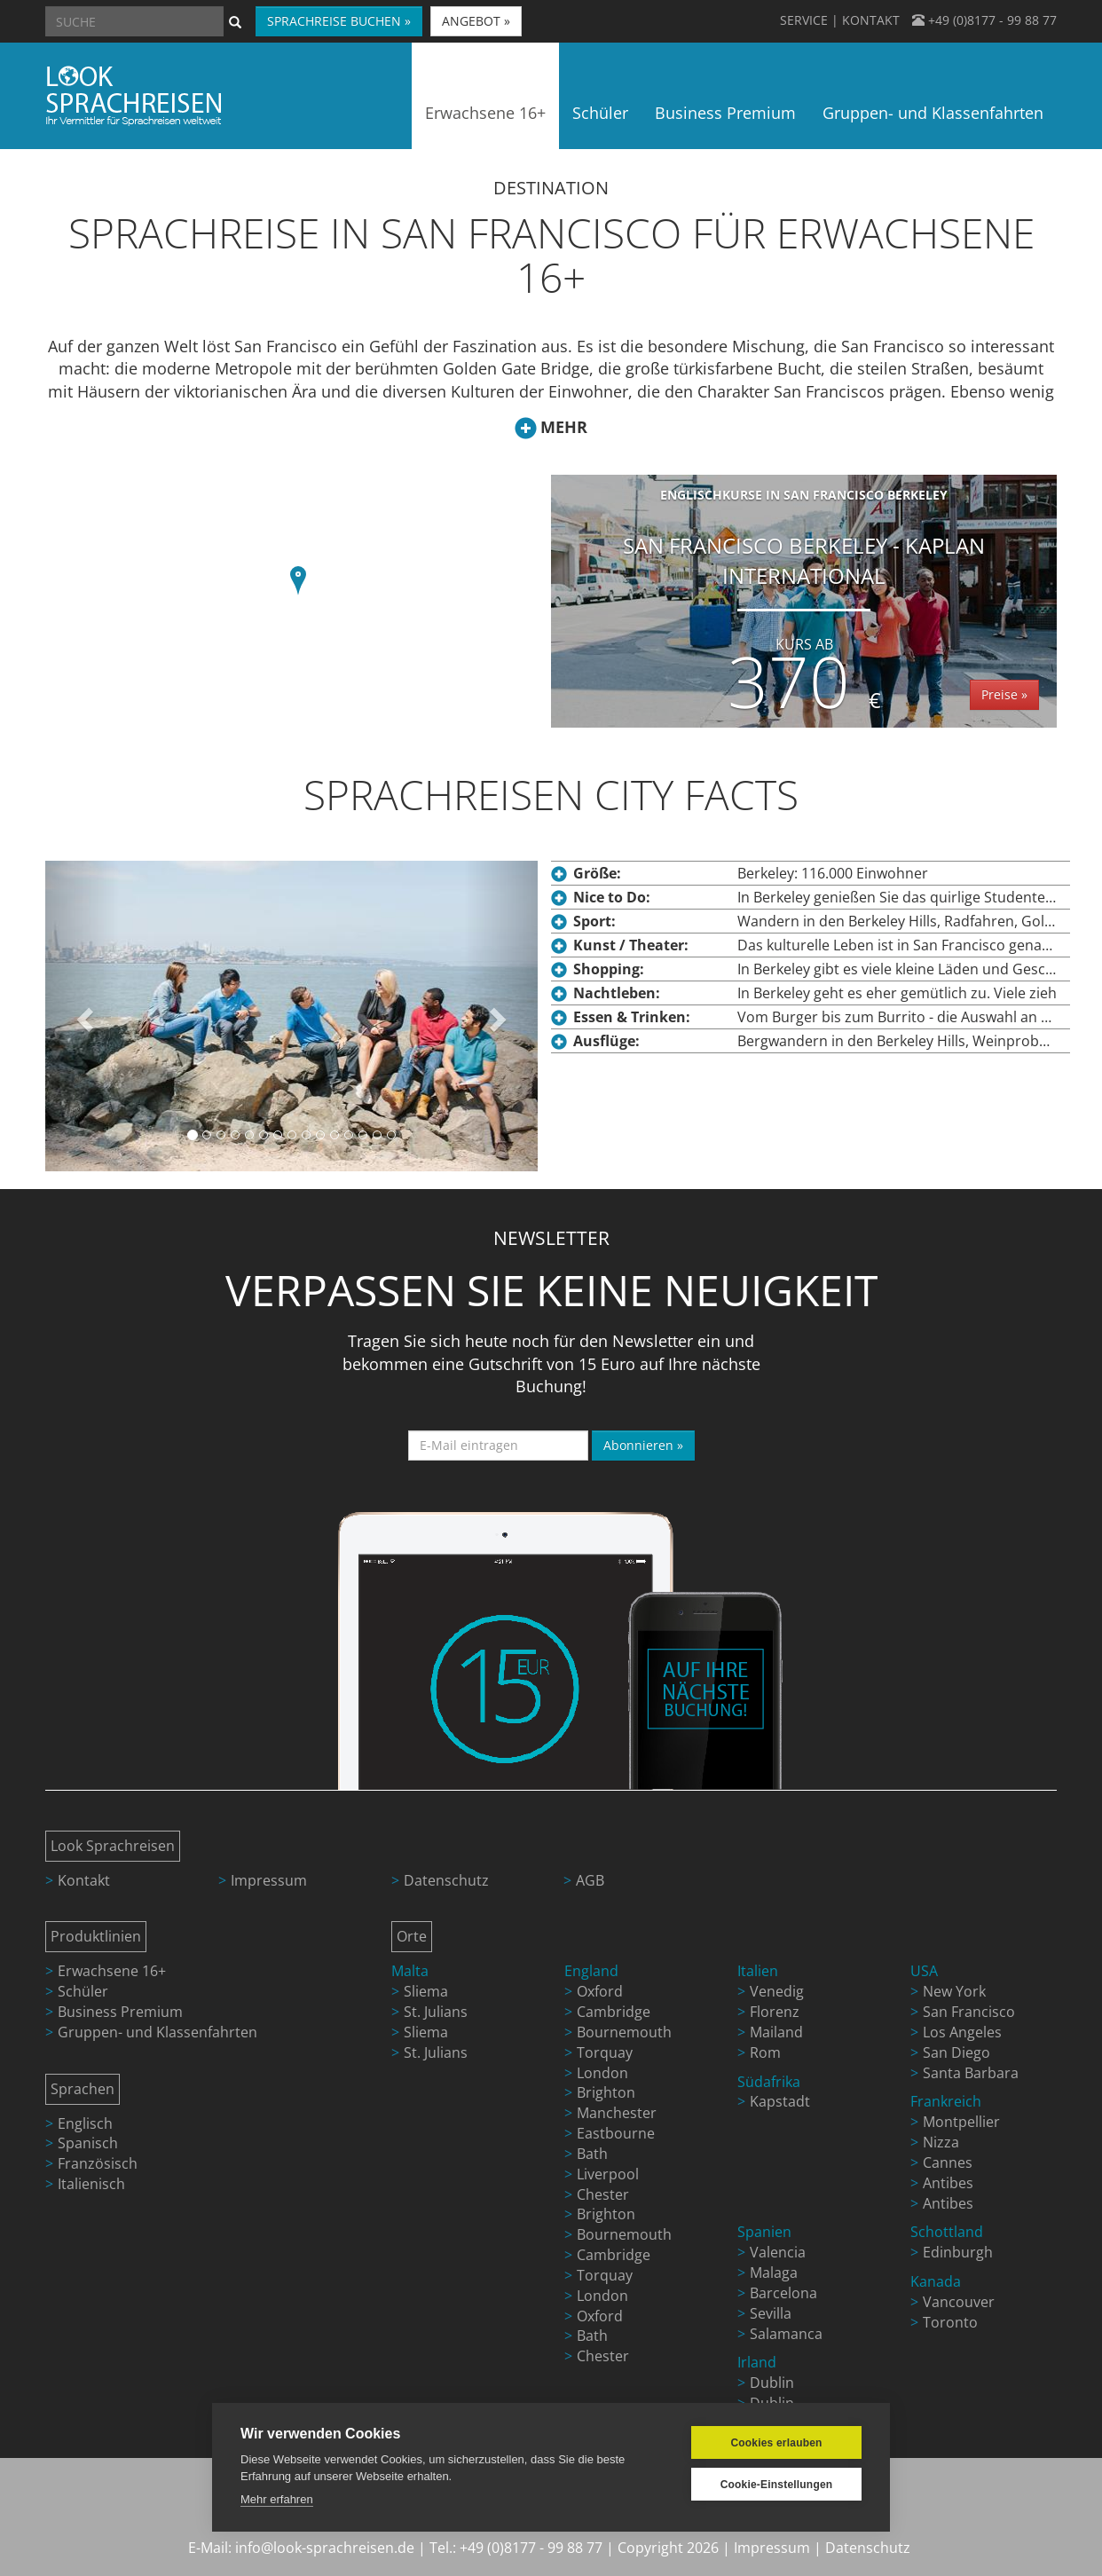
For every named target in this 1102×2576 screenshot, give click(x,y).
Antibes (948, 2183)
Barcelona (783, 2293)
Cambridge (613, 2011)
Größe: (597, 873)
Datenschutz (446, 1880)
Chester (603, 2194)
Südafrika (768, 2082)
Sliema (426, 1991)
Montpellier (961, 2121)
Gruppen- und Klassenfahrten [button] (933, 112)
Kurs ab (804, 644)
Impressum (269, 1880)
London (602, 2073)
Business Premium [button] (725, 112)
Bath (592, 2153)
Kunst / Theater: (631, 945)
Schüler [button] (600, 112)
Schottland (946, 2231)
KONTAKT (871, 20)
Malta (410, 1971)
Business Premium (120, 2011)
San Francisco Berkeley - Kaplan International (804, 607)
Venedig (777, 1991)
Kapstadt (780, 2101)
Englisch (85, 2123)
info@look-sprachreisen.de (324, 2547)
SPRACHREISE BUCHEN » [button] (339, 20)
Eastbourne (616, 2133)
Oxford (600, 1991)
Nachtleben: (616, 993)
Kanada (935, 2281)
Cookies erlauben (776, 2443)
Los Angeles (962, 2032)
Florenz (774, 2011)
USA (924, 1971)
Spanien (764, 2231)
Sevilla (770, 2313)
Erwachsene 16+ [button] (485, 112)
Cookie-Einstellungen (776, 2484)
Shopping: (608, 969)
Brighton (606, 2092)
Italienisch (91, 2184)
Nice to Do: (611, 897)
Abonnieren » (643, 1445)
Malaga (774, 2272)
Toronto (950, 2322)
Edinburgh (958, 2252)
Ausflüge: (606, 1041)
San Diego (956, 2052)
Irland (756, 2362)
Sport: (594, 921)
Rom (765, 2052)
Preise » (1004, 694)
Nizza (941, 2142)
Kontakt (84, 1880)
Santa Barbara (971, 2073)
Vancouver (959, 2302)
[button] (298, 583)
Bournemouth (624, 2032)
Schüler (83, 1991)
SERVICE (804, 20)
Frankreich (945, 2101)
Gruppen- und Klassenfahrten (157, 2032)
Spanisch (88, 2143)
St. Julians (436, 2011)
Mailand (776, 2032)
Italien (757, 1971)
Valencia (778, 2252)
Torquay (605, 2052)
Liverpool (608, 2174)
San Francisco (969, 2011)
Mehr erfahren (276, 2499)
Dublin (772, 2382)
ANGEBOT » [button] (476, 20)
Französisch (98, 2163)
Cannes (947, 2162)
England (591, 1971)
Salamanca (786, 2334)
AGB (590, 1880)
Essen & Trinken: (631, 1017)
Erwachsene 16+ (112, 1971)
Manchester (617, 2113)
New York (954, 1991)
